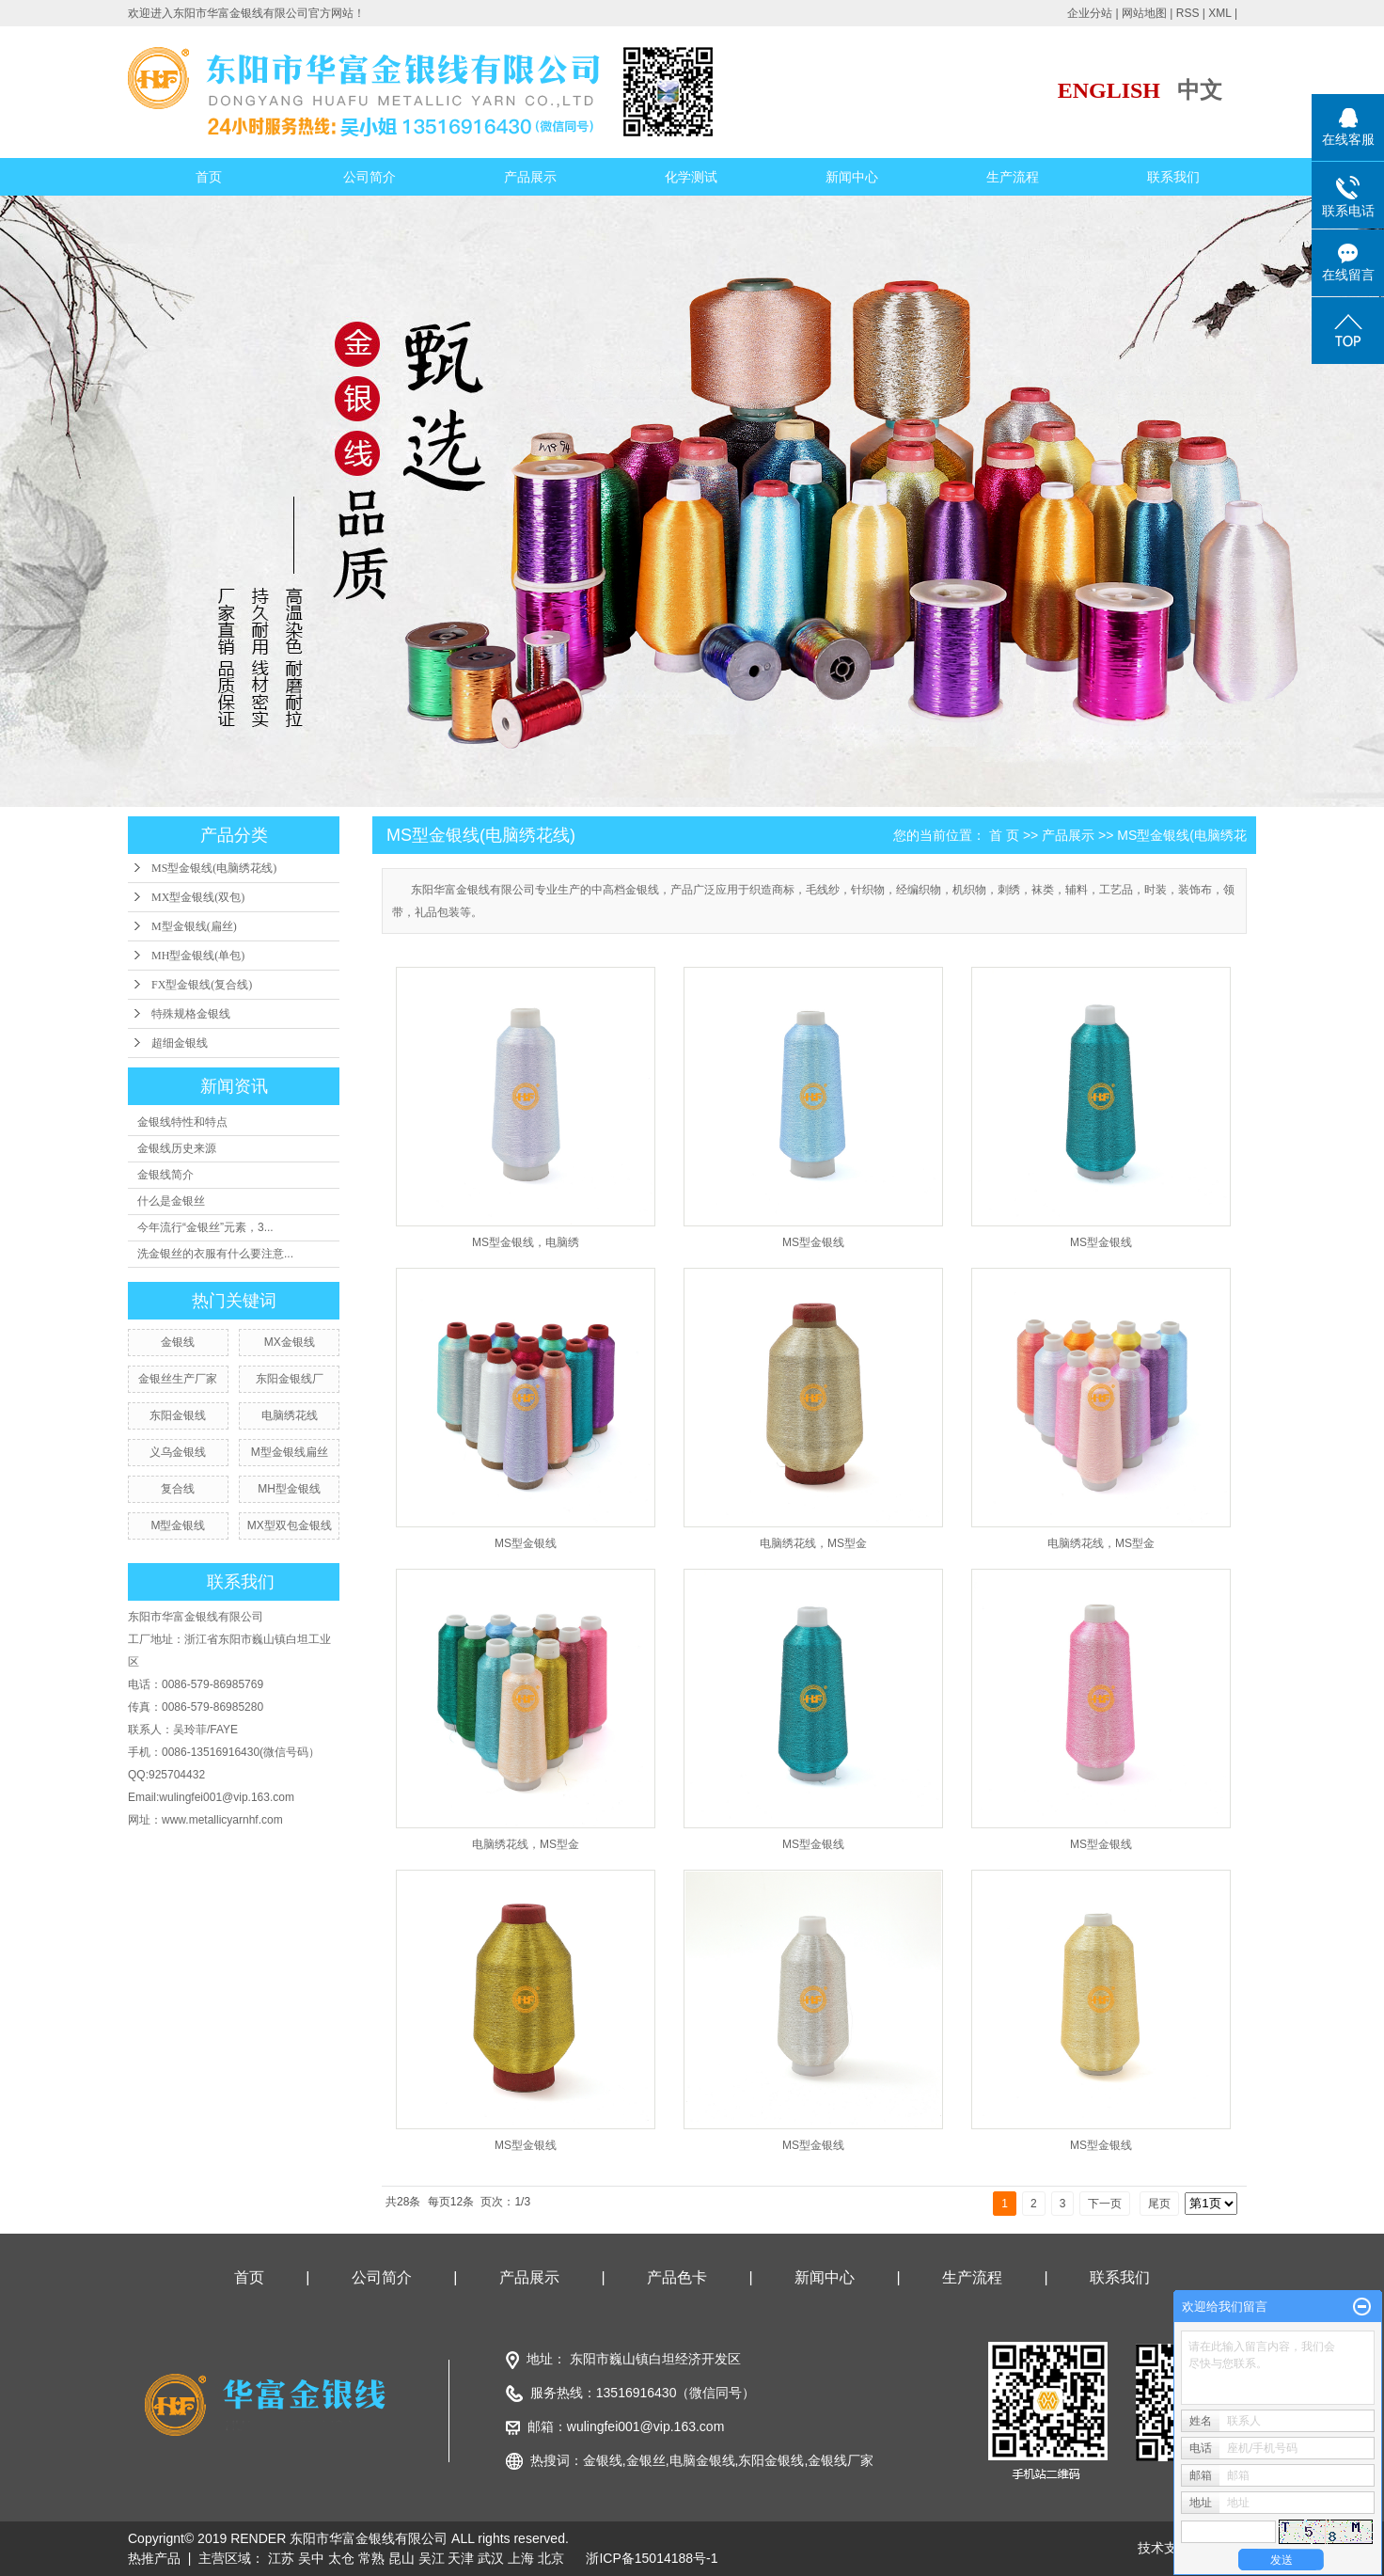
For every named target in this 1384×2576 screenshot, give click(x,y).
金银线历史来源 (176, 1148)
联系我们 (1173, 176)
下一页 (1105, 2203)
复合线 (178, 1488)
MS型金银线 (813, 1242)
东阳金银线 (177, 1415)
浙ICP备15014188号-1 (651, 2558)
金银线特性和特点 (182, 1122)
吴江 (431, 2558)
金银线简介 (165, 1174)
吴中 (311, 2558)
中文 (1199, 90)
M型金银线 (177, 1525)
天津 (461, 2558)
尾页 (1159, 2203)
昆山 (401, 2558)
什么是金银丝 (171, 1201)
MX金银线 (289, 1342)
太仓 (341, 2558)
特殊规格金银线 (190, 1013)
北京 (551, 2558)
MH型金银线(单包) (197, 955)
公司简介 (369, 176)
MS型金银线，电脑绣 (525, 1242)
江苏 (281, 2558)
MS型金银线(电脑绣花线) (213, 868)
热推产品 (154, 2558)
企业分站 (1089, 13)
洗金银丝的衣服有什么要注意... (215, 1253)
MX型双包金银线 (289, 1525)
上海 (521, 2558)
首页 (209, 176)
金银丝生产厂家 (177, 1378)
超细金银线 (179, 1043)
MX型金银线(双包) (197, 897)
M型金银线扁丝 (289, 1452)
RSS (1188, 13)
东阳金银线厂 (289, 1378)
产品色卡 (677, 2277)
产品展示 (530, 176)
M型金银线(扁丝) (194, 926)
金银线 (178, 1342)
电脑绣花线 (289, 1415)
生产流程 (1012, 176)
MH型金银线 (289, 1488)
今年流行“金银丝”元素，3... (205, 1227)
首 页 (1004, 835)
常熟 (371, 2558)
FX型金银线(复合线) (201, 984)
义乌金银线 (177, 1452)
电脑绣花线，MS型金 (813, 1543)
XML (1219, 13)
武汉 (491, 2558)
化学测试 (691, 176)
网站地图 (1144, 13)
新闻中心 (852, 176)
